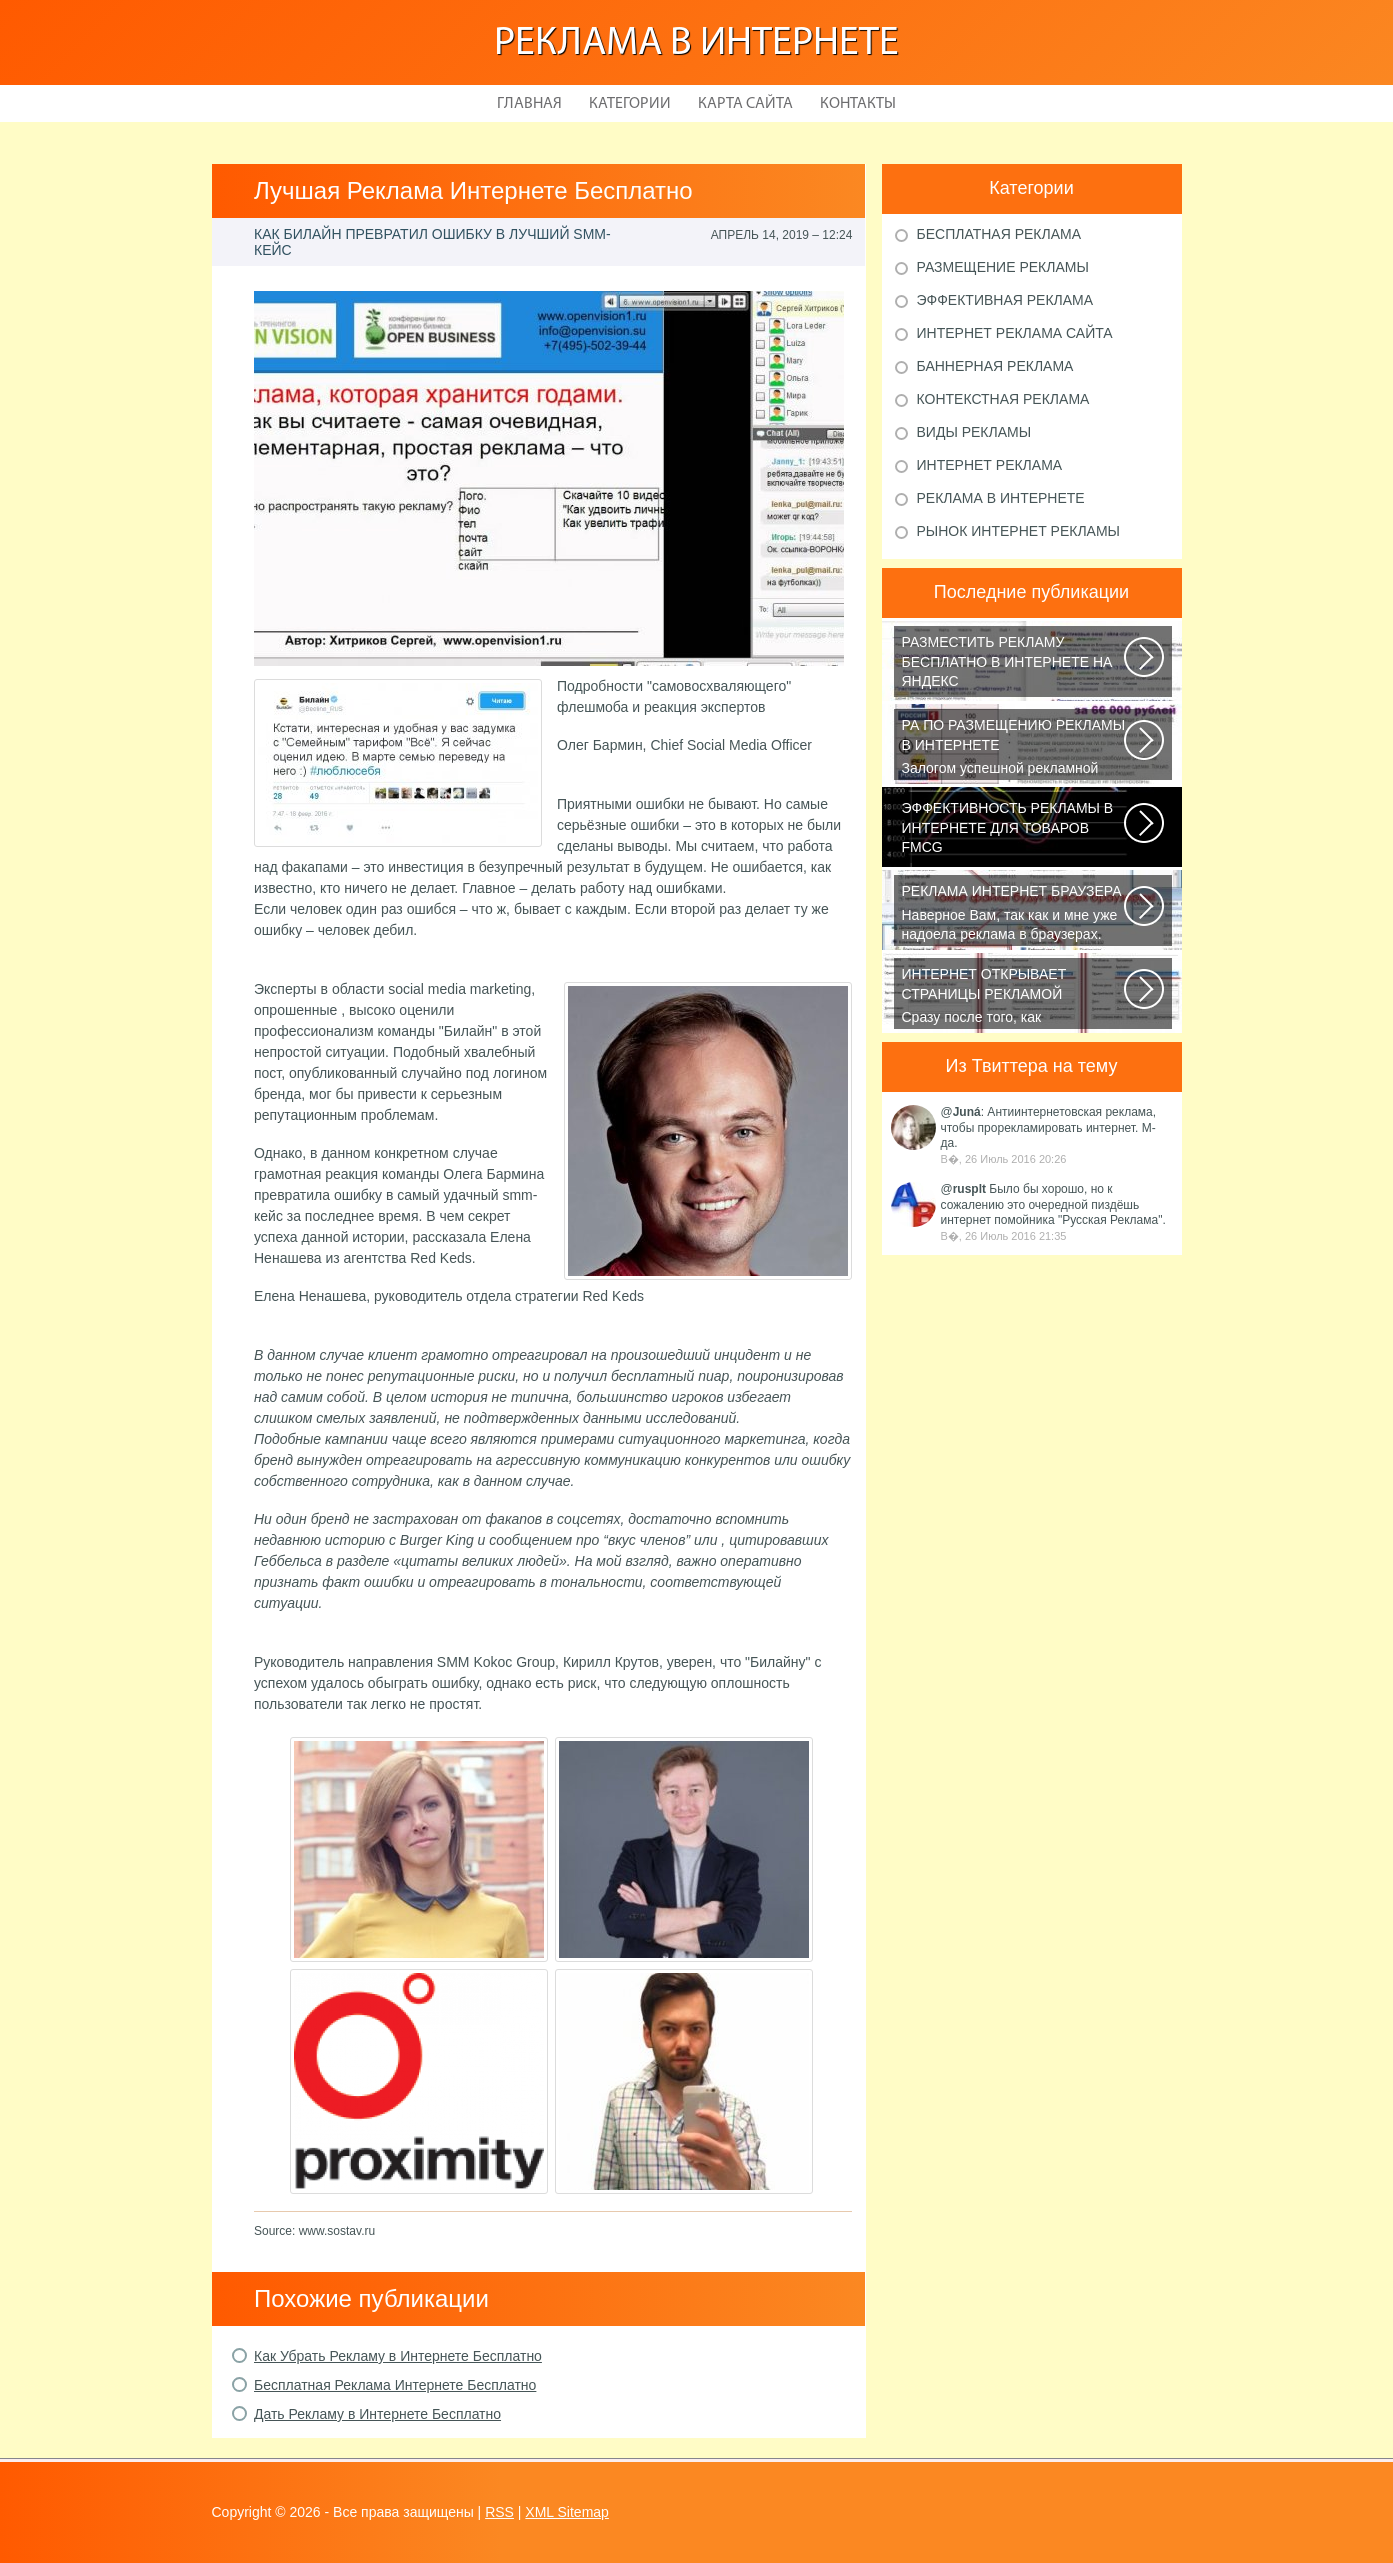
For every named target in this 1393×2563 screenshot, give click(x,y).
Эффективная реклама (1005, 300)
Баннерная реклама (995, 366)
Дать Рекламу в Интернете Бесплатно (377, 2414)
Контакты (858, 104)
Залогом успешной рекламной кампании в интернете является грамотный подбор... (1014, 748)
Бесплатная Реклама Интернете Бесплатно (395, 2385)
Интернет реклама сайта (1015, 333)
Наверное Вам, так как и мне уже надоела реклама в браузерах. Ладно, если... (1014, 914)
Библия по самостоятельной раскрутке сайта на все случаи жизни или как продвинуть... (1014, 665)
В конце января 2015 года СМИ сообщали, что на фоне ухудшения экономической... (1014, 831)
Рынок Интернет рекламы (1018, 531)
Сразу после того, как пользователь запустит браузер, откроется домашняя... (1014, 997)
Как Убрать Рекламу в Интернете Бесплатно (398, 2356)
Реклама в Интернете (696, 44)
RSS (499, 2512)
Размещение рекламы (1003, 267)
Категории (630, 104)
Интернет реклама (990, 465)
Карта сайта (745, 104)
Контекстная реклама (1003, 399)
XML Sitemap (567, 2512)
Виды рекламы (974, 432)
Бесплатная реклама (999, 234)
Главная (529, 104)
